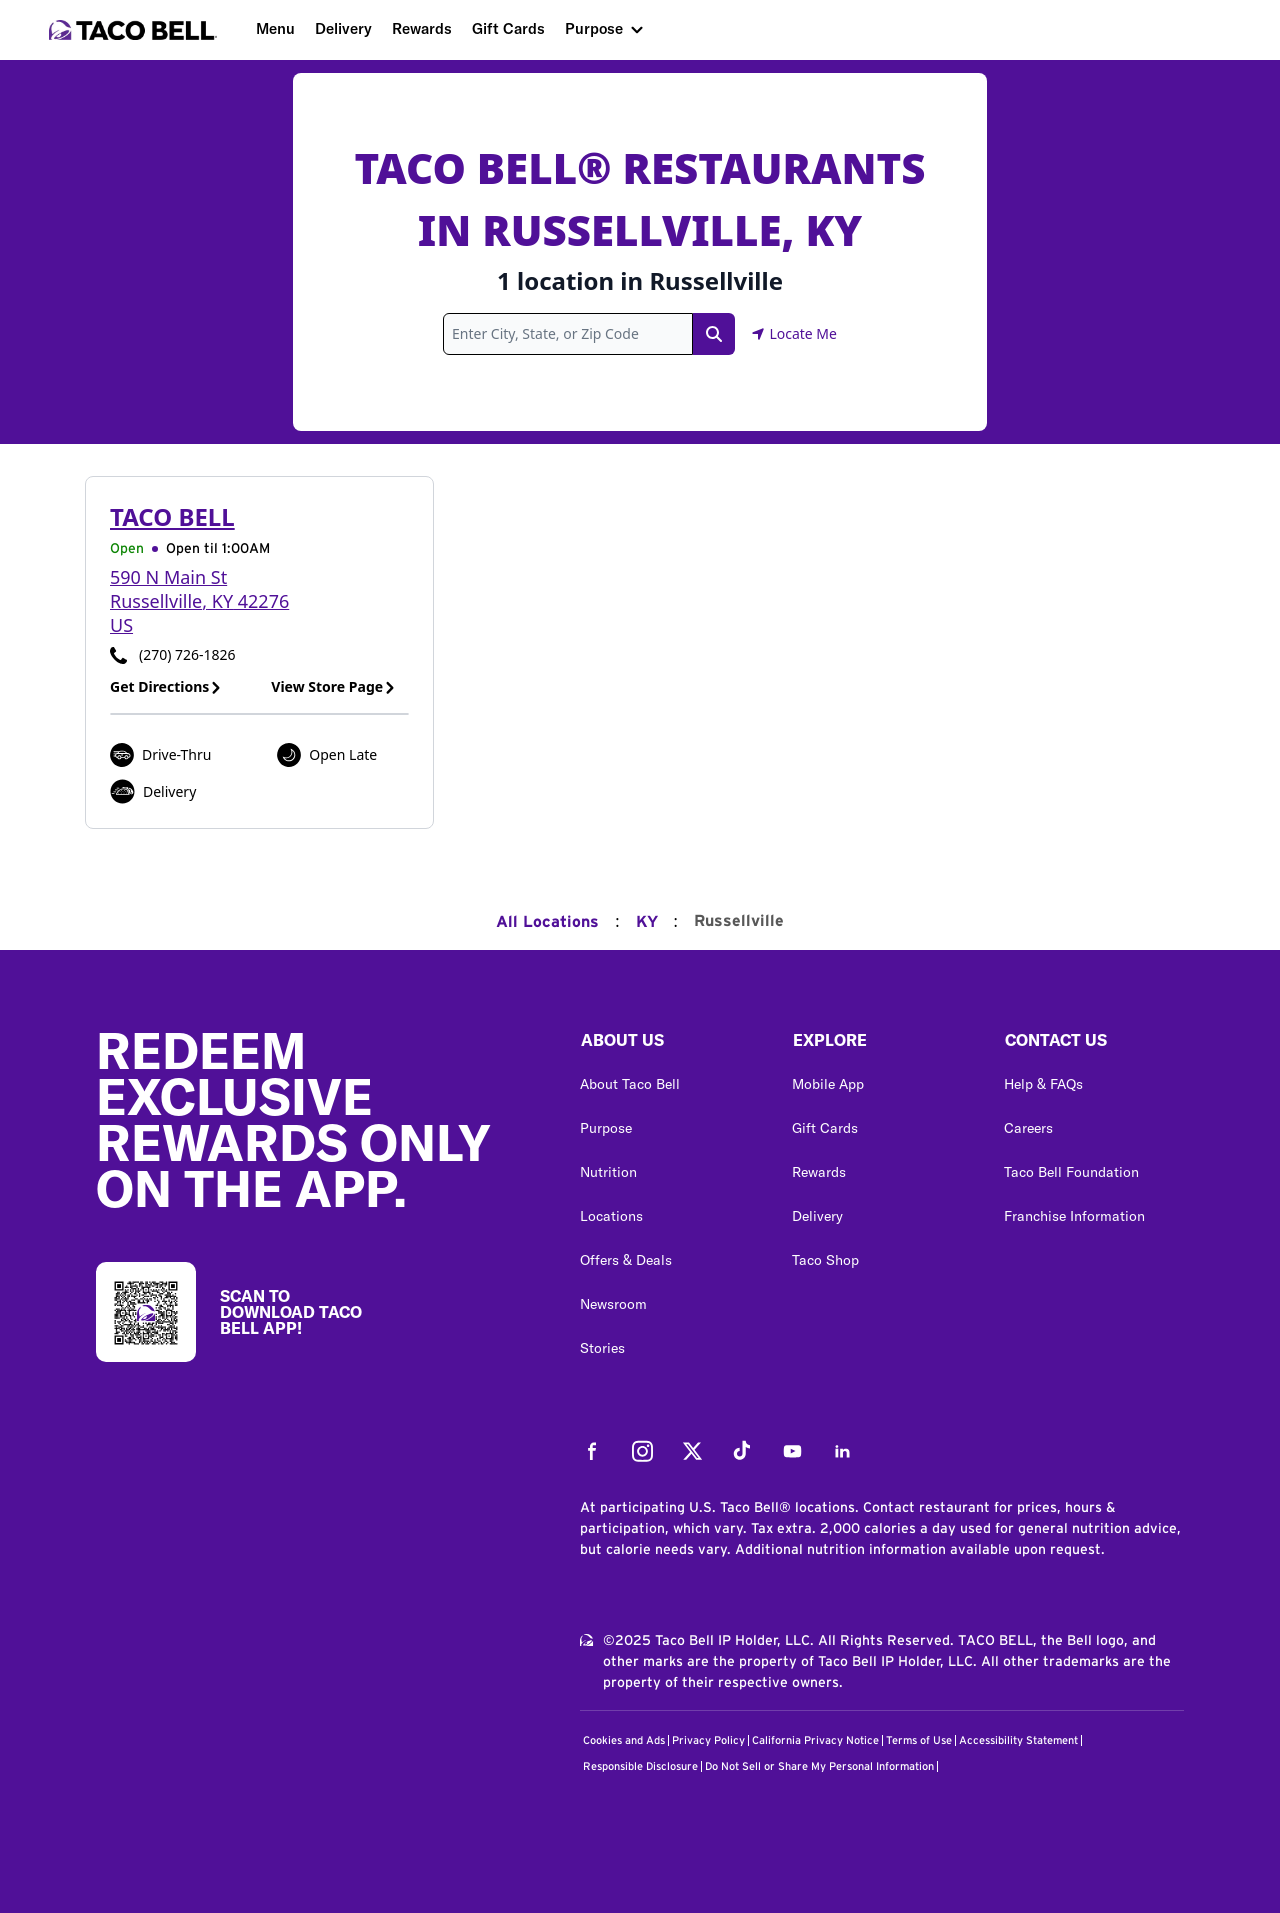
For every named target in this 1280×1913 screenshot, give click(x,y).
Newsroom (613, 1304)
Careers (1028, 1128)
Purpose (594, 28)
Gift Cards (508, 28)
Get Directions (166, 686)
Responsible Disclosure (640, 1766)
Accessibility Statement (1018, 1740)
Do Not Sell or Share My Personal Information (819, 1766)
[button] (670, 1045)
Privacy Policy (708, 1740)
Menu (275, 28)
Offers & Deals (626, 1260)
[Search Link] (714, 334)
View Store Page (333, 686)
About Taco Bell (630, 1084)
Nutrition (608, 1172)
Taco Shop (825, 1260)
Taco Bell (172, 516)
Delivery (343, 28)
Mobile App (828, 1084)
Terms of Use (919, 1740)
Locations (611, 1216)
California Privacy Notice (815, 1740)
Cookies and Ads (624, 1740)
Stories (602, 1348)
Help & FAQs (1043, 1084)
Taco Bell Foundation (1071, 1172)
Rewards (422, 28)
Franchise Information (1074, 1216)
